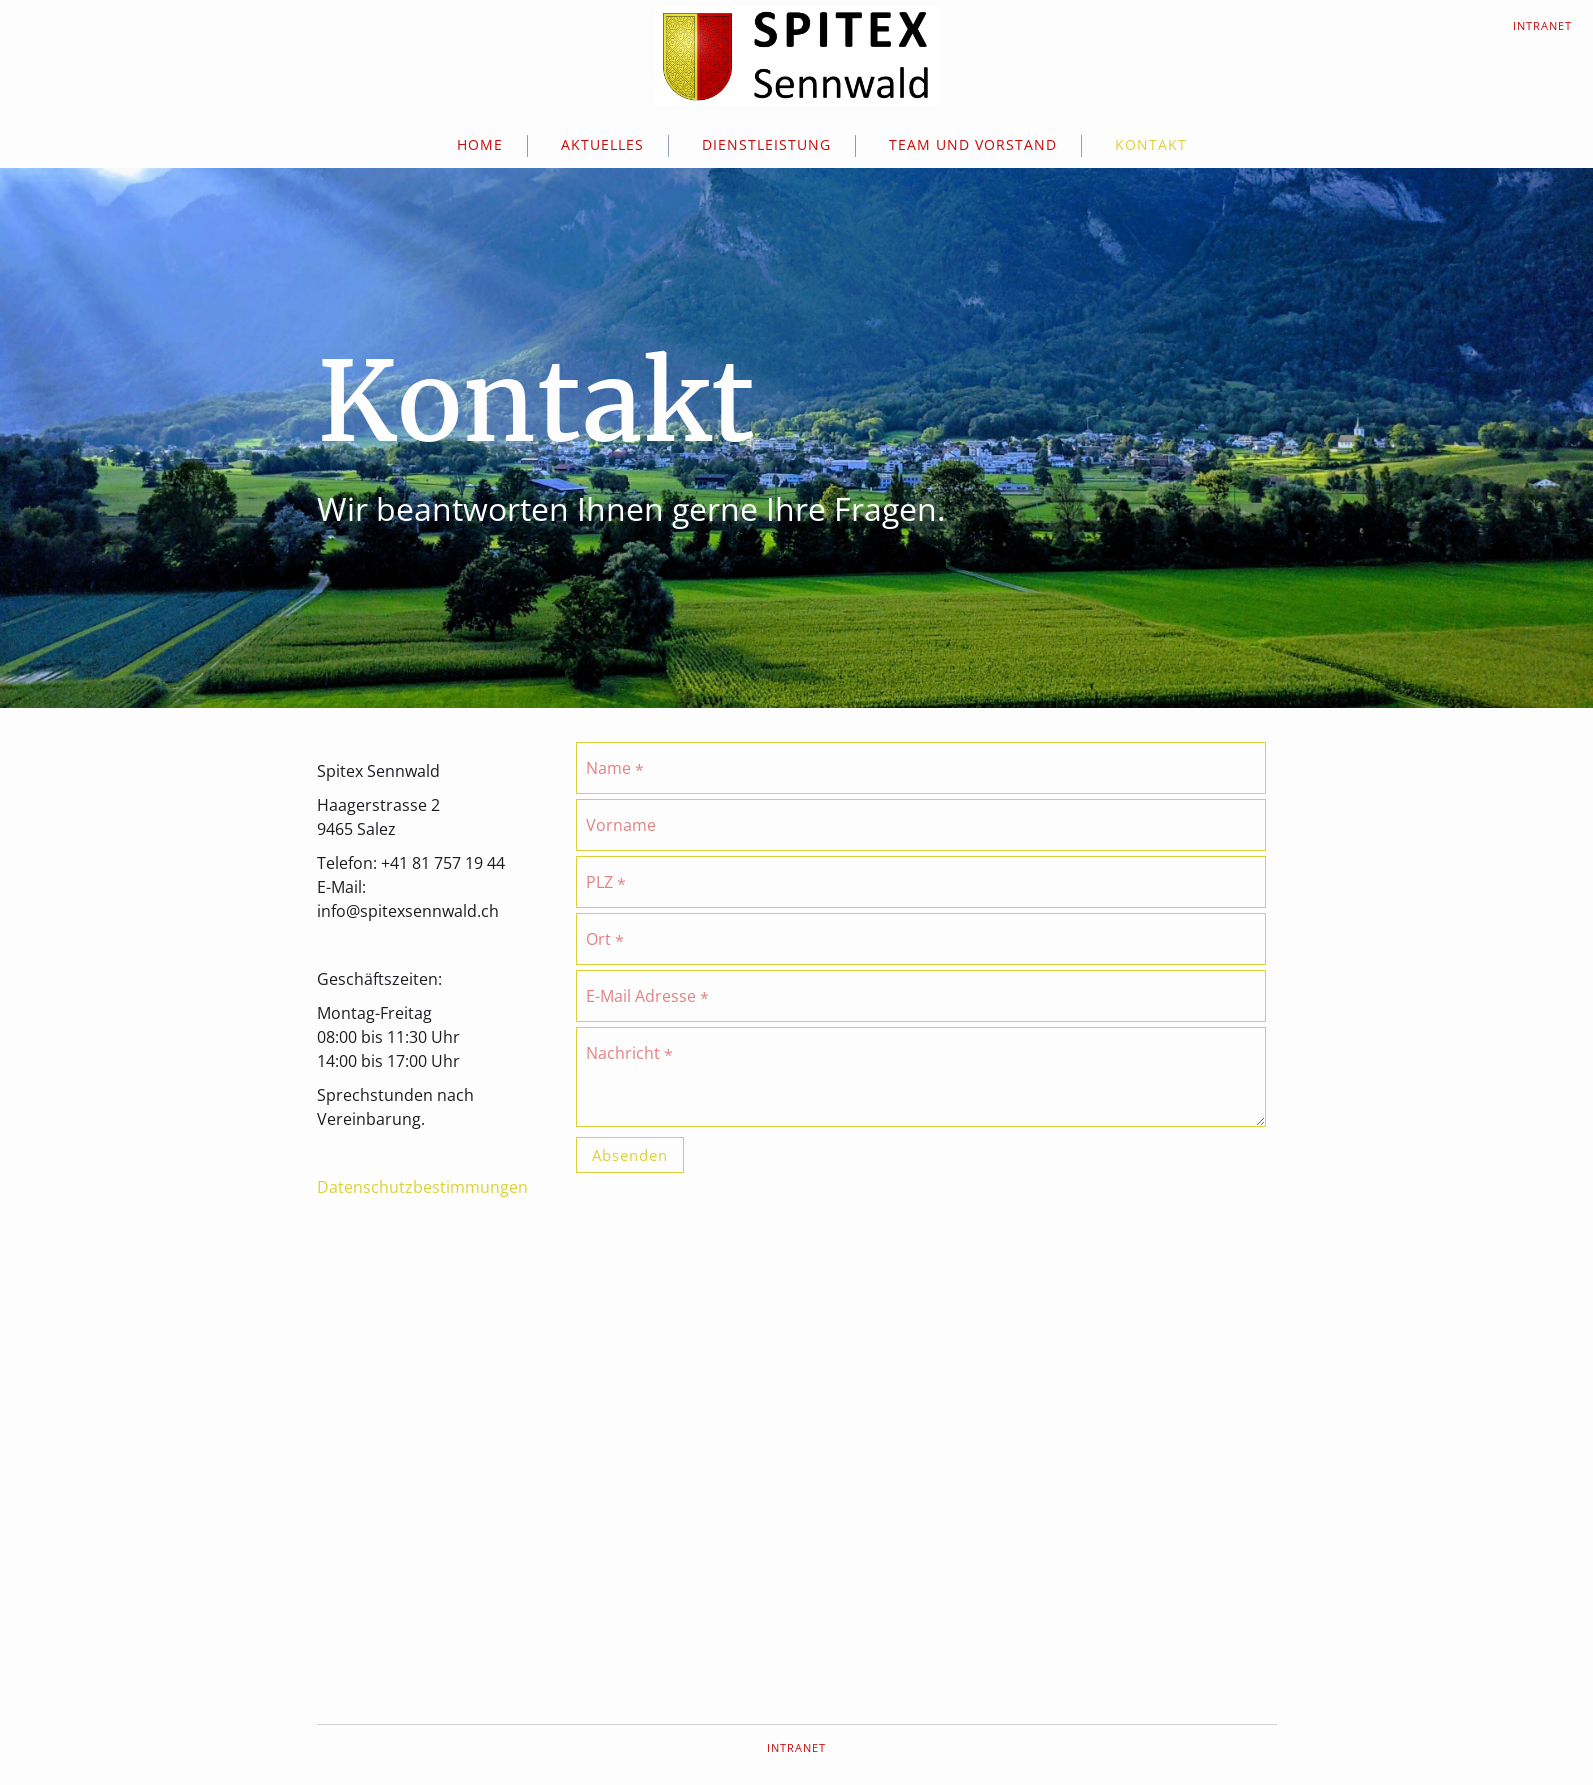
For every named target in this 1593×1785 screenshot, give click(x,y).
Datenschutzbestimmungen (422, 1187)
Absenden (630, 1155)
